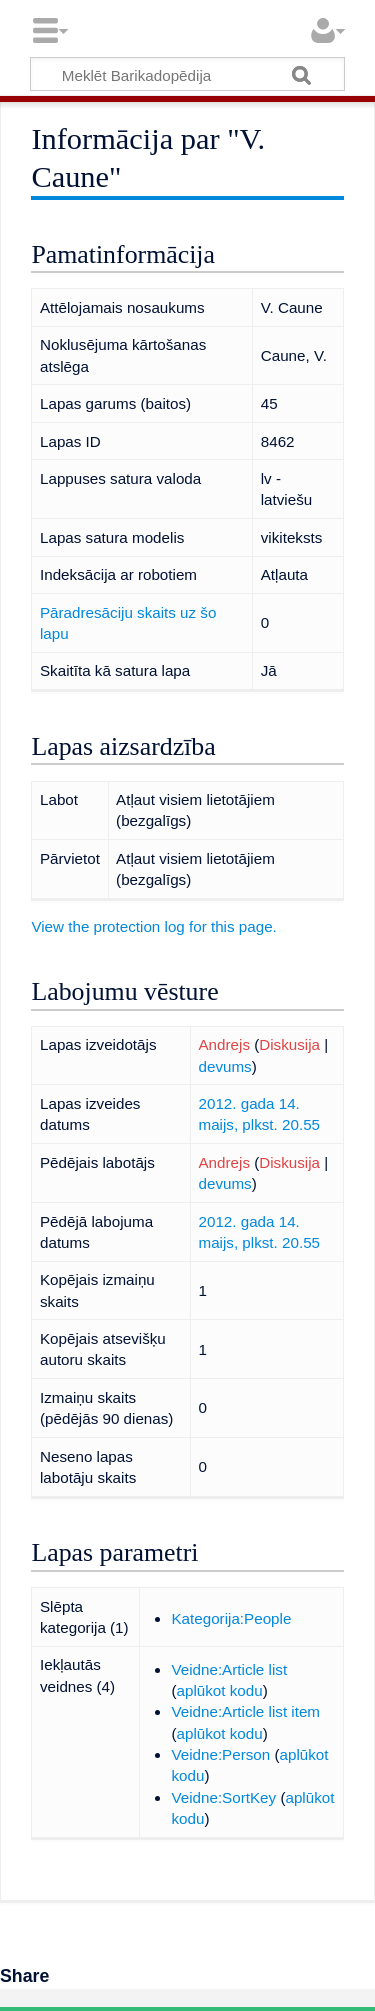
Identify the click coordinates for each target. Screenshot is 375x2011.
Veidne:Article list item (245, 1711)
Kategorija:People (231, 1618)
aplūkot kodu (220, 1690)
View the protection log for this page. (153, 926)
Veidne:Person (220, 1754)
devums (224, 1066)
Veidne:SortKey (223, 1797)
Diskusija (289, 1044)
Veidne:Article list (229, 1669)
